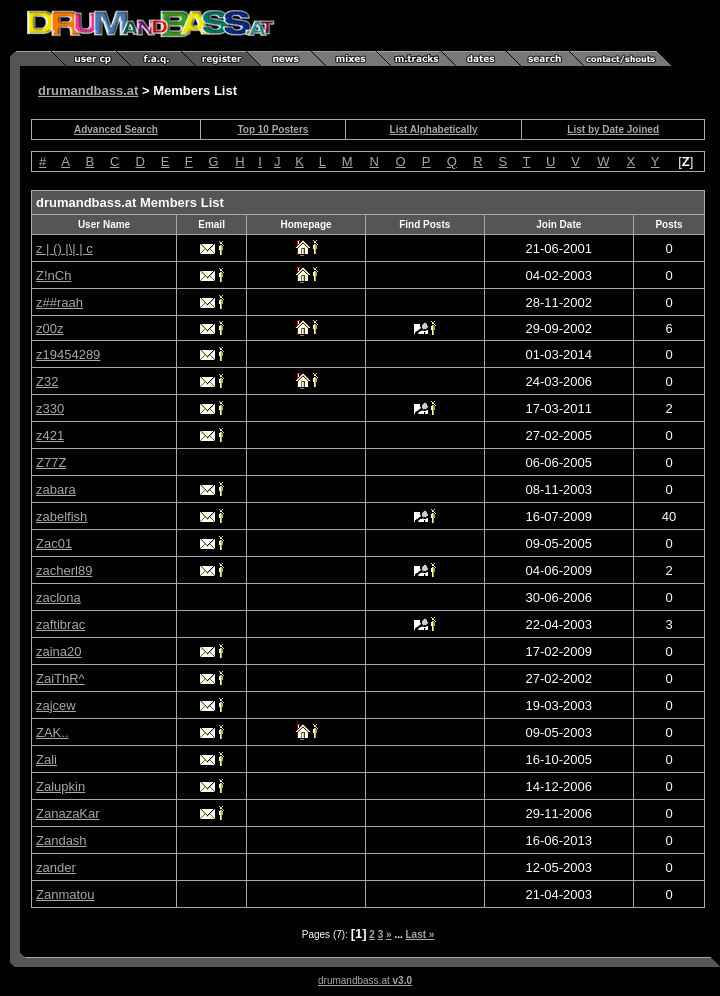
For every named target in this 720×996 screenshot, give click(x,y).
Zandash (61, 840)
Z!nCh (53, 275)
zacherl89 (64, 570)
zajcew (56, 705)
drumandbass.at (88, 90)
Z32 (47, 381)
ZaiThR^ (60, 678)
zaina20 (59, 651)
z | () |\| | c (64, 248)
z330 (50, 408)
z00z (49, 328)
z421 (50, 435)
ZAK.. (52, 732)
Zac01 (54, 543)
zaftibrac (60, 624)
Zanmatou (65, 894)
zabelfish (61, 516)
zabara (56, 489)
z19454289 (68, 354)
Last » (420, 934)
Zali (46, 759)
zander (56, 867)
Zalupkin (60, 786)
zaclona (58, 597)
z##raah (59, 302)
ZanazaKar (68, 813)
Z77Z (51, 462)
